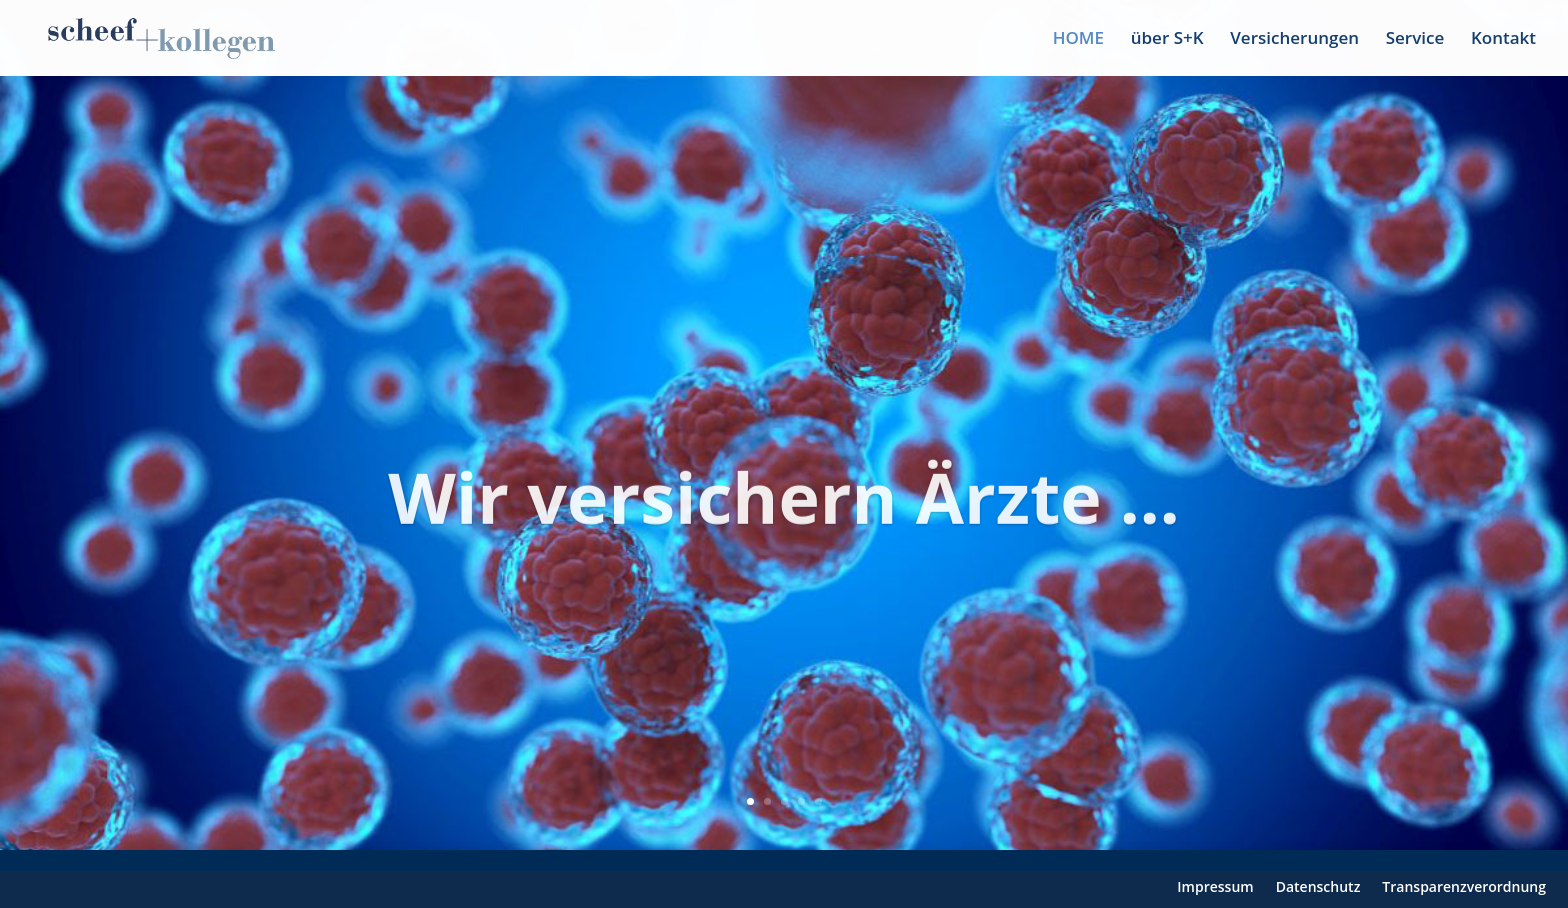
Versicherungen (1294, 40)
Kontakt (1503, 40)
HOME (1078, 40)
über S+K (1167, 40)
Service (1415, 40)
